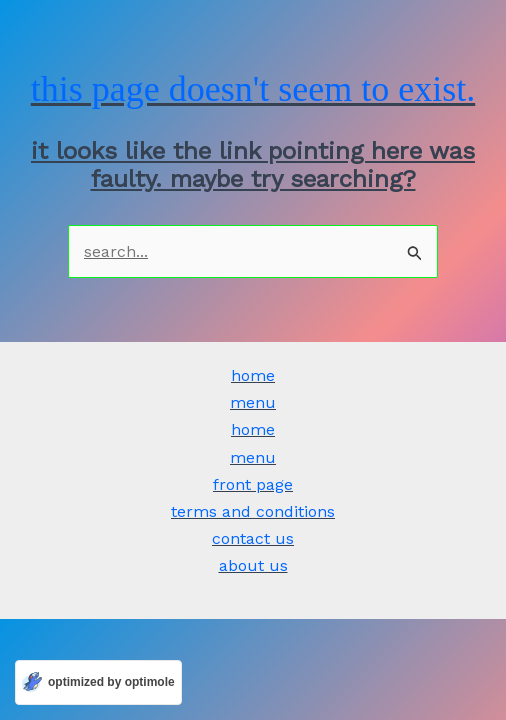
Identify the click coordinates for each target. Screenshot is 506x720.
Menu (253, 402)
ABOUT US (253, 565)
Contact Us (253, 538)
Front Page (253, 484)
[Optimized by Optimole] (98, 682)
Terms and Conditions (253, 511)
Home (253, 375)
